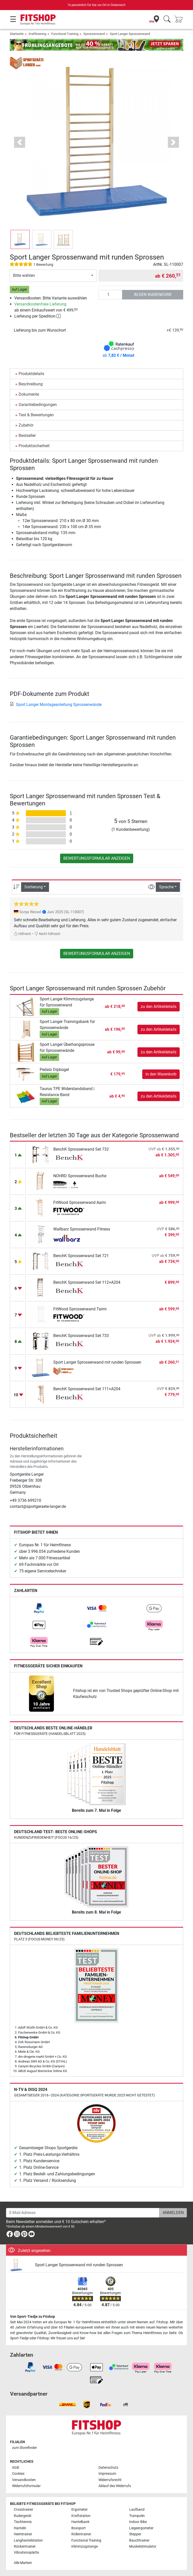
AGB (15, 2467)
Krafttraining (37, 34)
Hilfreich (22, 934)
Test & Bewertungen (36, 415)
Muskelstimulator (142, 2546)
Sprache (166, 887)
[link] (39, 1608)
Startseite (17, 34)
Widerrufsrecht (110, 2480)
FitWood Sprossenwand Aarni (79, 1202)
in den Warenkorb (152, 294)
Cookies (18, 2473)
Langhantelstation (28, 2540)
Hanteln (20, 2528)
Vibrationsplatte (26, 2552)
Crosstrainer (23, 2509)
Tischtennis (23, 2522)
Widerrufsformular (26, 2486)
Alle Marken (23, 2563)
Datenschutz (108, 2467)
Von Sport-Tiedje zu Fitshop (32, 2316)
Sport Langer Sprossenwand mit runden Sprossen (97, 1362)
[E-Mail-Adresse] (83, 2213)
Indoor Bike (138, 2522)
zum (24, 2448)
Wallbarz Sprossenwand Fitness (81, 1229)
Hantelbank (80, 2522)
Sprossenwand (94, 34)
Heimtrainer (23, 2534)
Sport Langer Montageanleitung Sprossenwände (56, 704)
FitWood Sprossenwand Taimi (80, 1309)
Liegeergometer (141, 2528)
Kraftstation (80, 2516)
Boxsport (78, 2528)
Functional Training (64, 34)
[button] (19, 142)
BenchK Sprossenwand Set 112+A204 (86, 1282)
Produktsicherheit (34, 445)
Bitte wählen (24, 275)
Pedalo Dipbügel (54, 1069)
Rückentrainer (25, 2546)
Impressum (107, 2473)
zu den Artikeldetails (158, 1006)
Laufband (136, 2509)
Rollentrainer (81, 2534)
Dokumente (29, 394)
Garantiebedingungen (38, 404)
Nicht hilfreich (47, 934)
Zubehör (26, 425)
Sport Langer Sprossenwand (130, 34)
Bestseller (27, 435)
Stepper (135, 2534)
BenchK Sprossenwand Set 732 (81, 1149)
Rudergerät (22, 2516)
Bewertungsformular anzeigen (96, 858)
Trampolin (137, 2516)
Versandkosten (24, 2480)
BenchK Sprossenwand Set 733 (81, 1335)
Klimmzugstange (84, 2546)
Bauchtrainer (139, 2540)
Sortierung (33, 887)
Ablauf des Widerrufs (115, 2486)
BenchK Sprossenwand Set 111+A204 (86, 1388)
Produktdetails (31, 373)
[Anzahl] (110, 294)
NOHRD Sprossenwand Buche (79, 1175)
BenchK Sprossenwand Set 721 (81, 1255)
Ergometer (79, 2509)
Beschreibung (31, 384)
